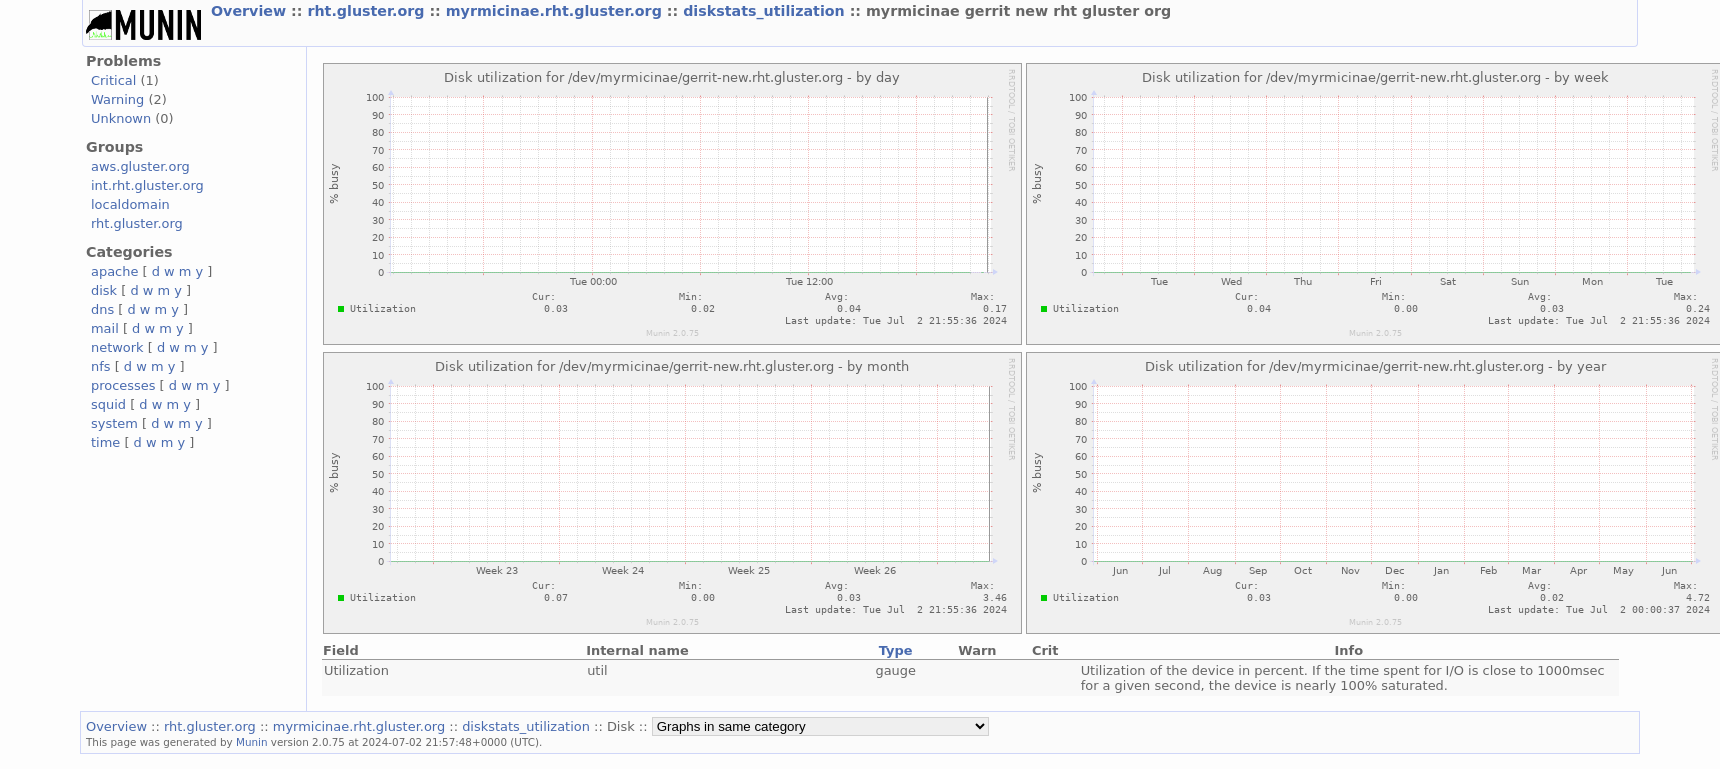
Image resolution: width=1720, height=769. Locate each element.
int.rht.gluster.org (147, 185)
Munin (252, 742)
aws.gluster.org (140, 166)
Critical (113, 80)
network (117, 347)
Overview (251, 11)
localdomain (130, 204)
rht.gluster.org (368, 11)
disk (104, 290)
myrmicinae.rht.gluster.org (556, 11)
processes (123, 385)
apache (114, 271)
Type (896, 650)
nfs (101, 366)
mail (105, 328)
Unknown (121, 118)
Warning (117, 99)
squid (108, 404)
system (114, 423)
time (105, 442)
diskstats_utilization (766, 11)
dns (102, 309)
